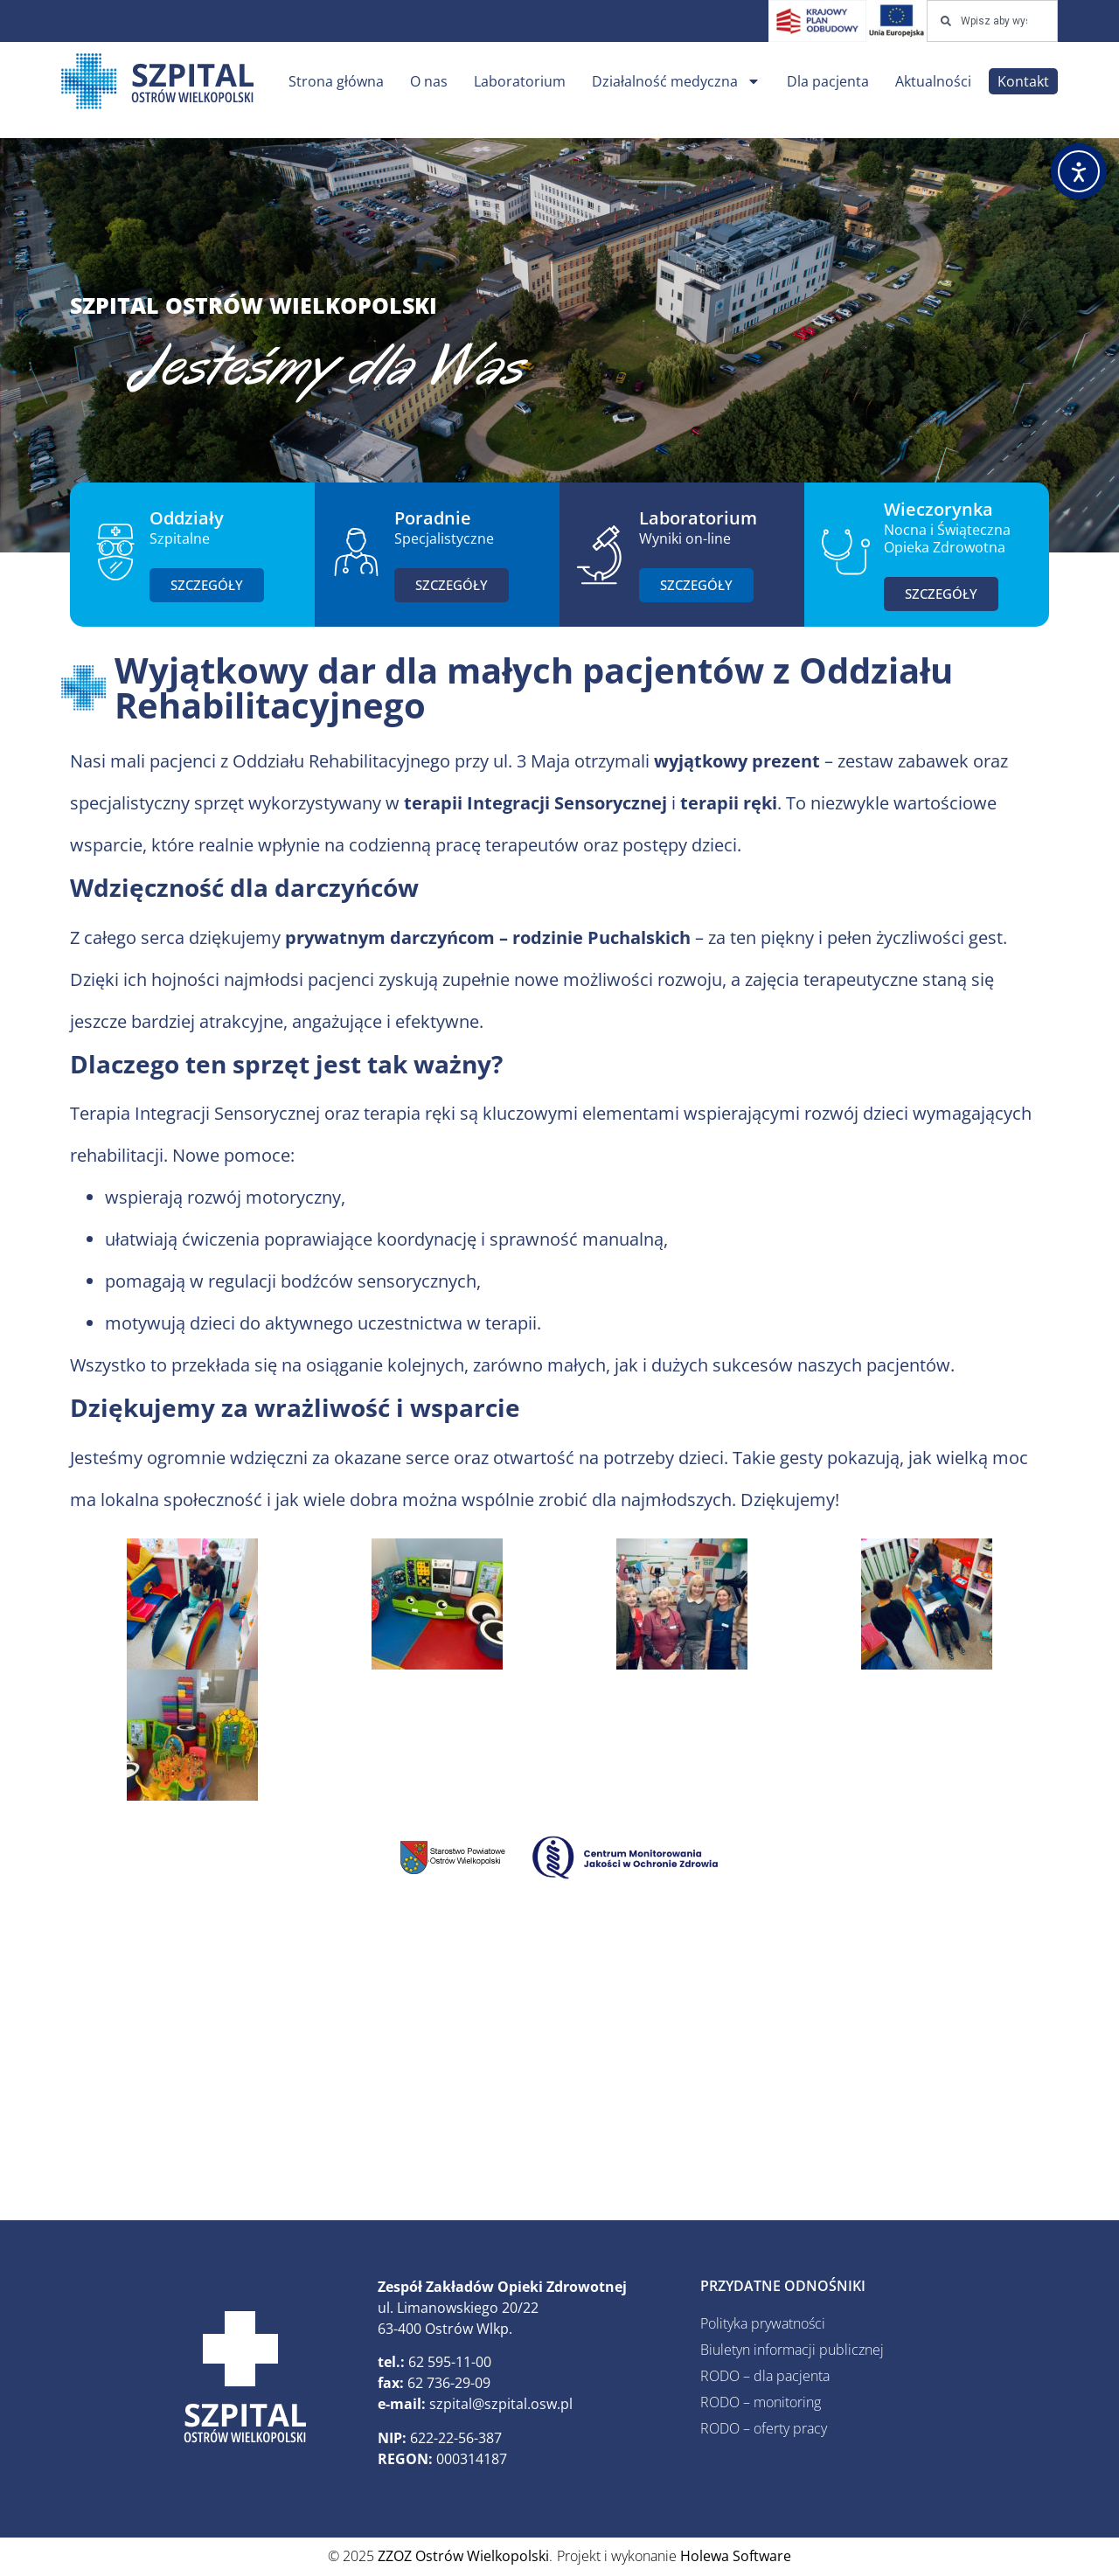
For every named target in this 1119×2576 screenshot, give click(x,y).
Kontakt (1023, 81)
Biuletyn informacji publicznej (792, 2349)
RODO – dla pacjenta (765, 2375)
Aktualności (933, 81)
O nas (429, 81)
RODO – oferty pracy (763, 2428)
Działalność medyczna (676, 81)
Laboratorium (520, 81)
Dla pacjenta (828, 81)
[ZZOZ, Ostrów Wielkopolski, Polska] (559, 2060)
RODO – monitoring (760, 2402)
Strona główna (336, 81)
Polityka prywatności (762, 2323)
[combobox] (992, 21)
